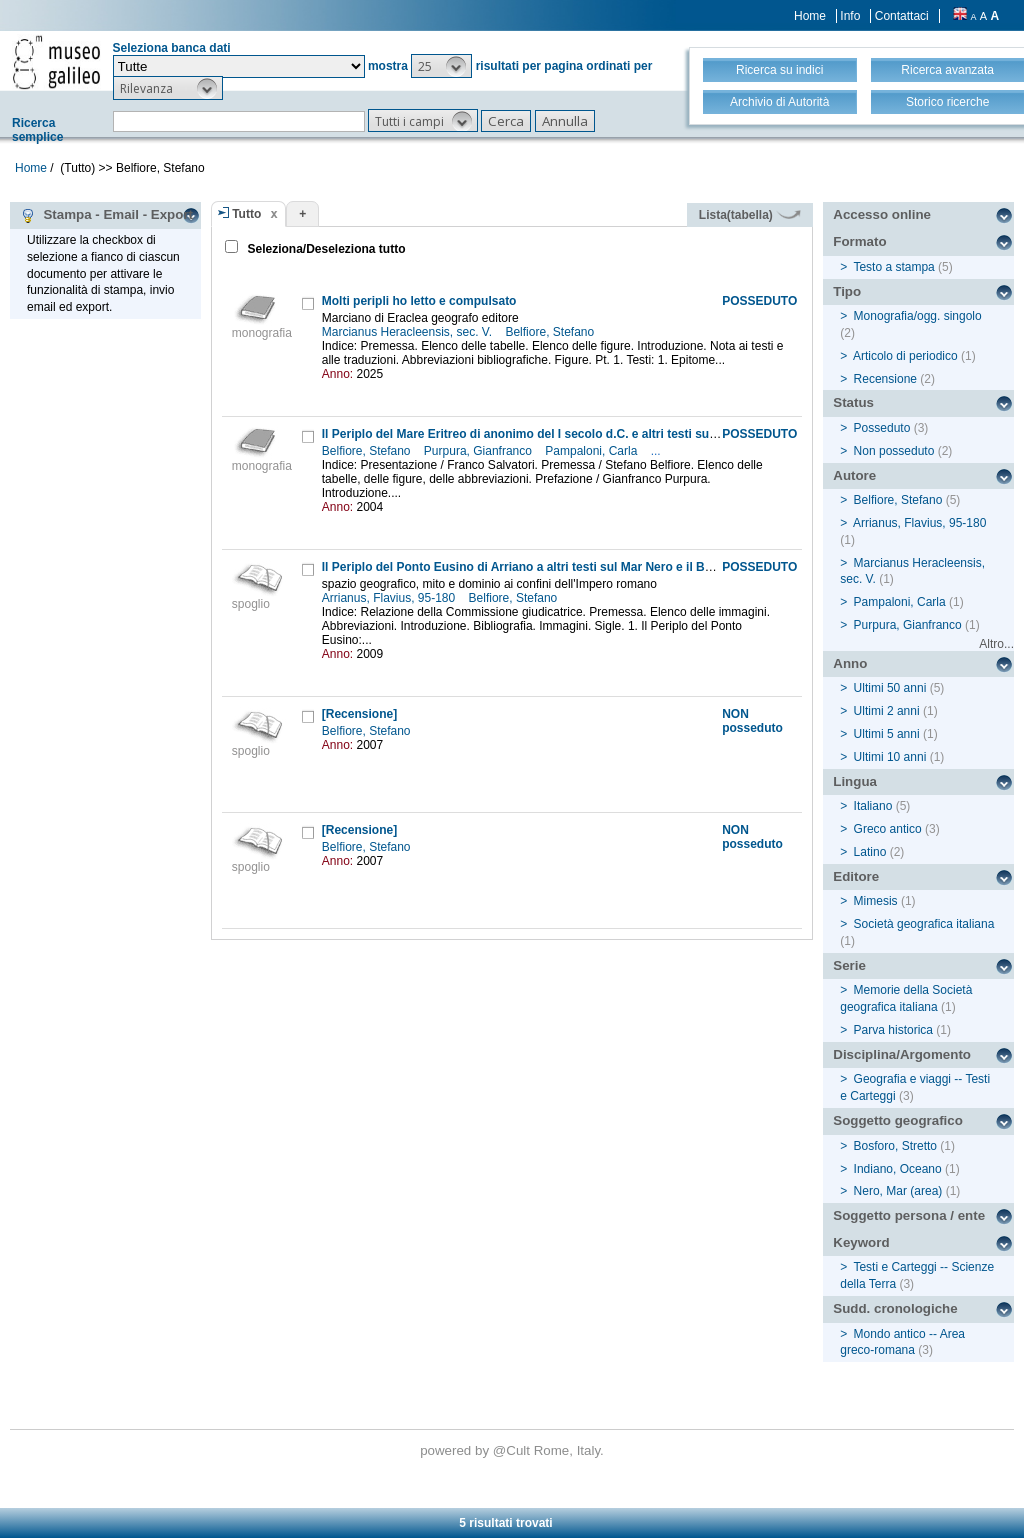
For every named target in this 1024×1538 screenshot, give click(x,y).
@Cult (513, 1450)
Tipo (847, 291)
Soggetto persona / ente (909, 1215)
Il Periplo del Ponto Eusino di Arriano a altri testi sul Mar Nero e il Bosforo (532, 567)
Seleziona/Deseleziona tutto (324, 249)
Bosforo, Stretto (895, 1146)
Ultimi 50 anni (890, 688)
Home (810, 16)
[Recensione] (359, 714)
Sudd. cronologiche (895, 1308)
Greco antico (888, 829)
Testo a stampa (893, 267)
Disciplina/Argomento (902, 1054)
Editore (856, 876)
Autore (854, 475)
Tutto (246, 214)
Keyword (861, 1242)
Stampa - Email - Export (106, 215)
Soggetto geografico (898, 1120)
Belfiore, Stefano (551, 332)
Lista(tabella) (750, 215)
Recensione (885, 379)
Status (853, 402)
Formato (859, 241)
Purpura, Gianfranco (479, 451)
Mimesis (876, 901)
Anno (850, 663)
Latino (870, 852)
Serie (849, 965)
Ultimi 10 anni (890, 757)
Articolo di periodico (905, 356)
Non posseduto (894, 451)
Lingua (855, 781)
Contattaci (902, 16)
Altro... (996, 644)
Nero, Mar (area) (898, 1191)
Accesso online (882, 214)
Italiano (873, 806)
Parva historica (893, 1030)
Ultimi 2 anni (887, 711)
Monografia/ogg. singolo (918, 316)
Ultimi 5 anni (887, 734)
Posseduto (882, 428)
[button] (441, 66)
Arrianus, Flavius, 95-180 (390, 598)
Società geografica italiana (924, 924)
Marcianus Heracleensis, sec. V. (409, 332)
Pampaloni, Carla (592, 451)
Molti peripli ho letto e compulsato (419, 301)
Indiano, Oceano (898, 1169)
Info (850, 16)
